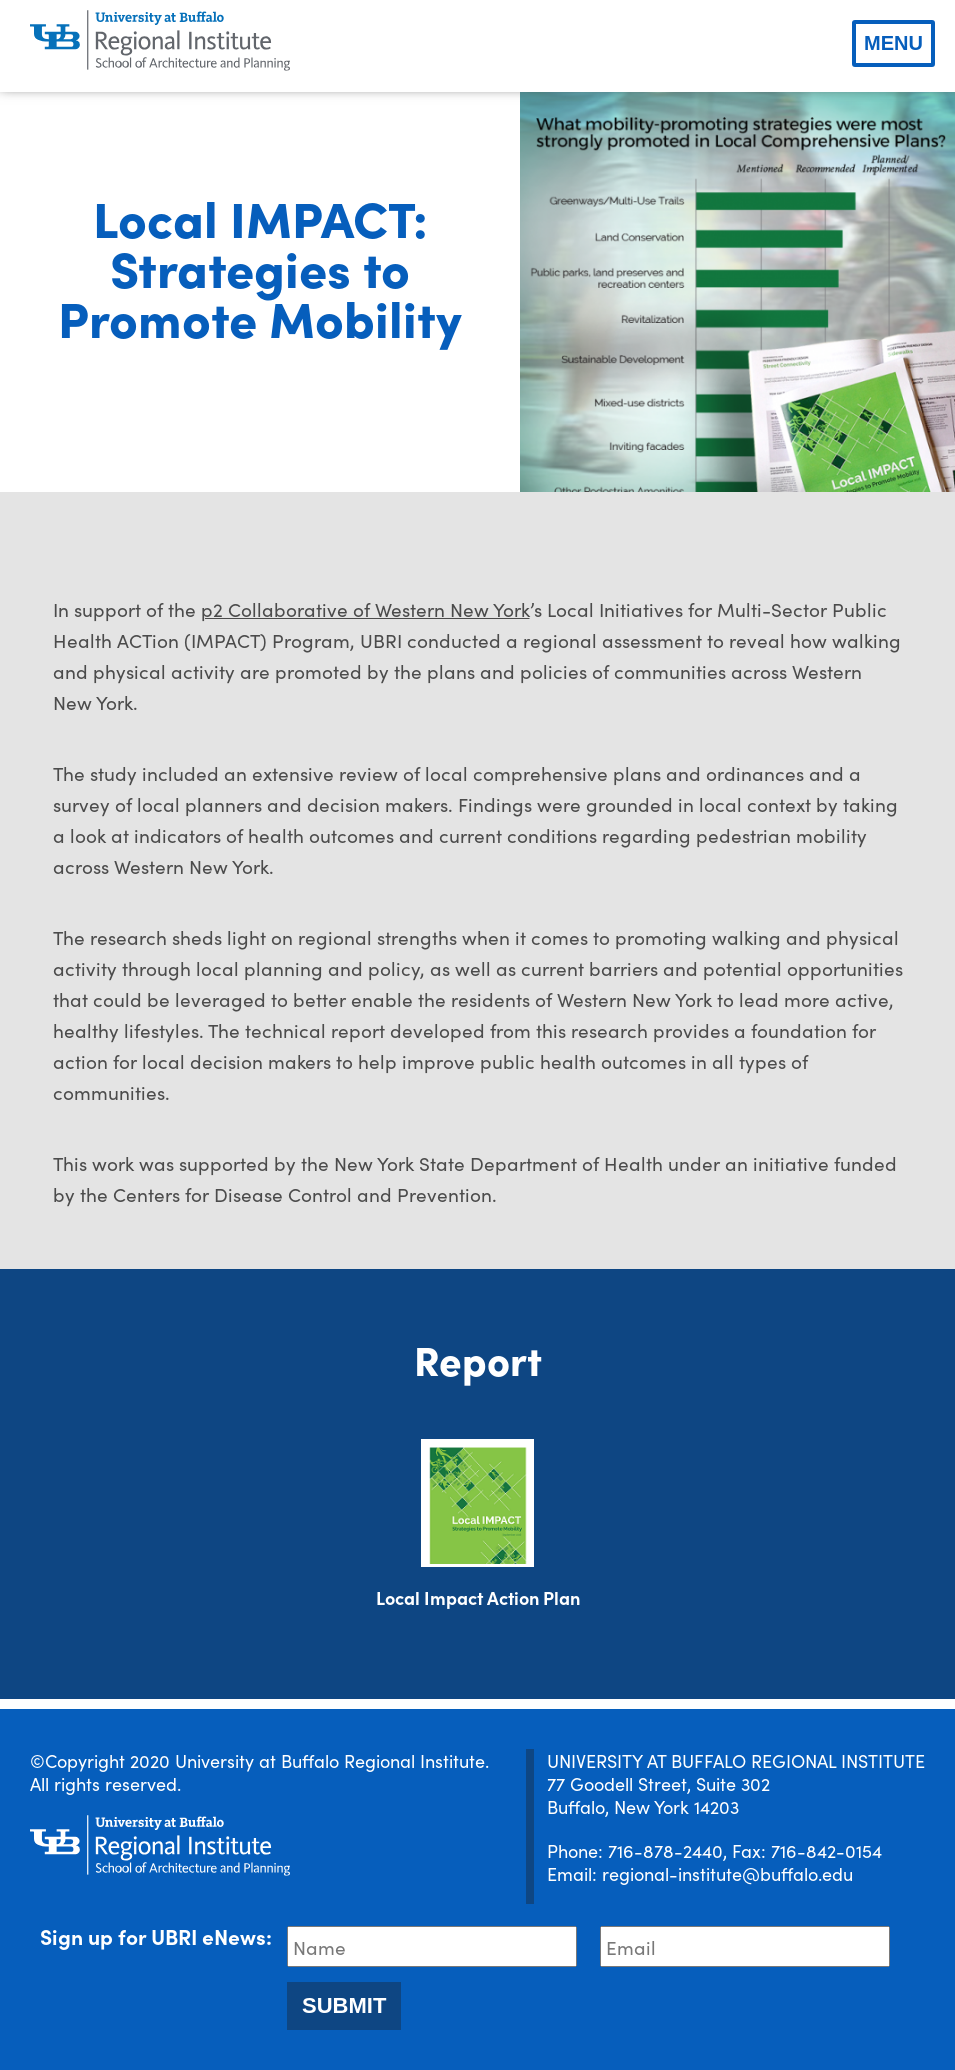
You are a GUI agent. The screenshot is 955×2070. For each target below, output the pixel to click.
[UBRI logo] (160, 41)
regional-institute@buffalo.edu (727, 1873)
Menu (893, 43)
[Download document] (477, 1503)
